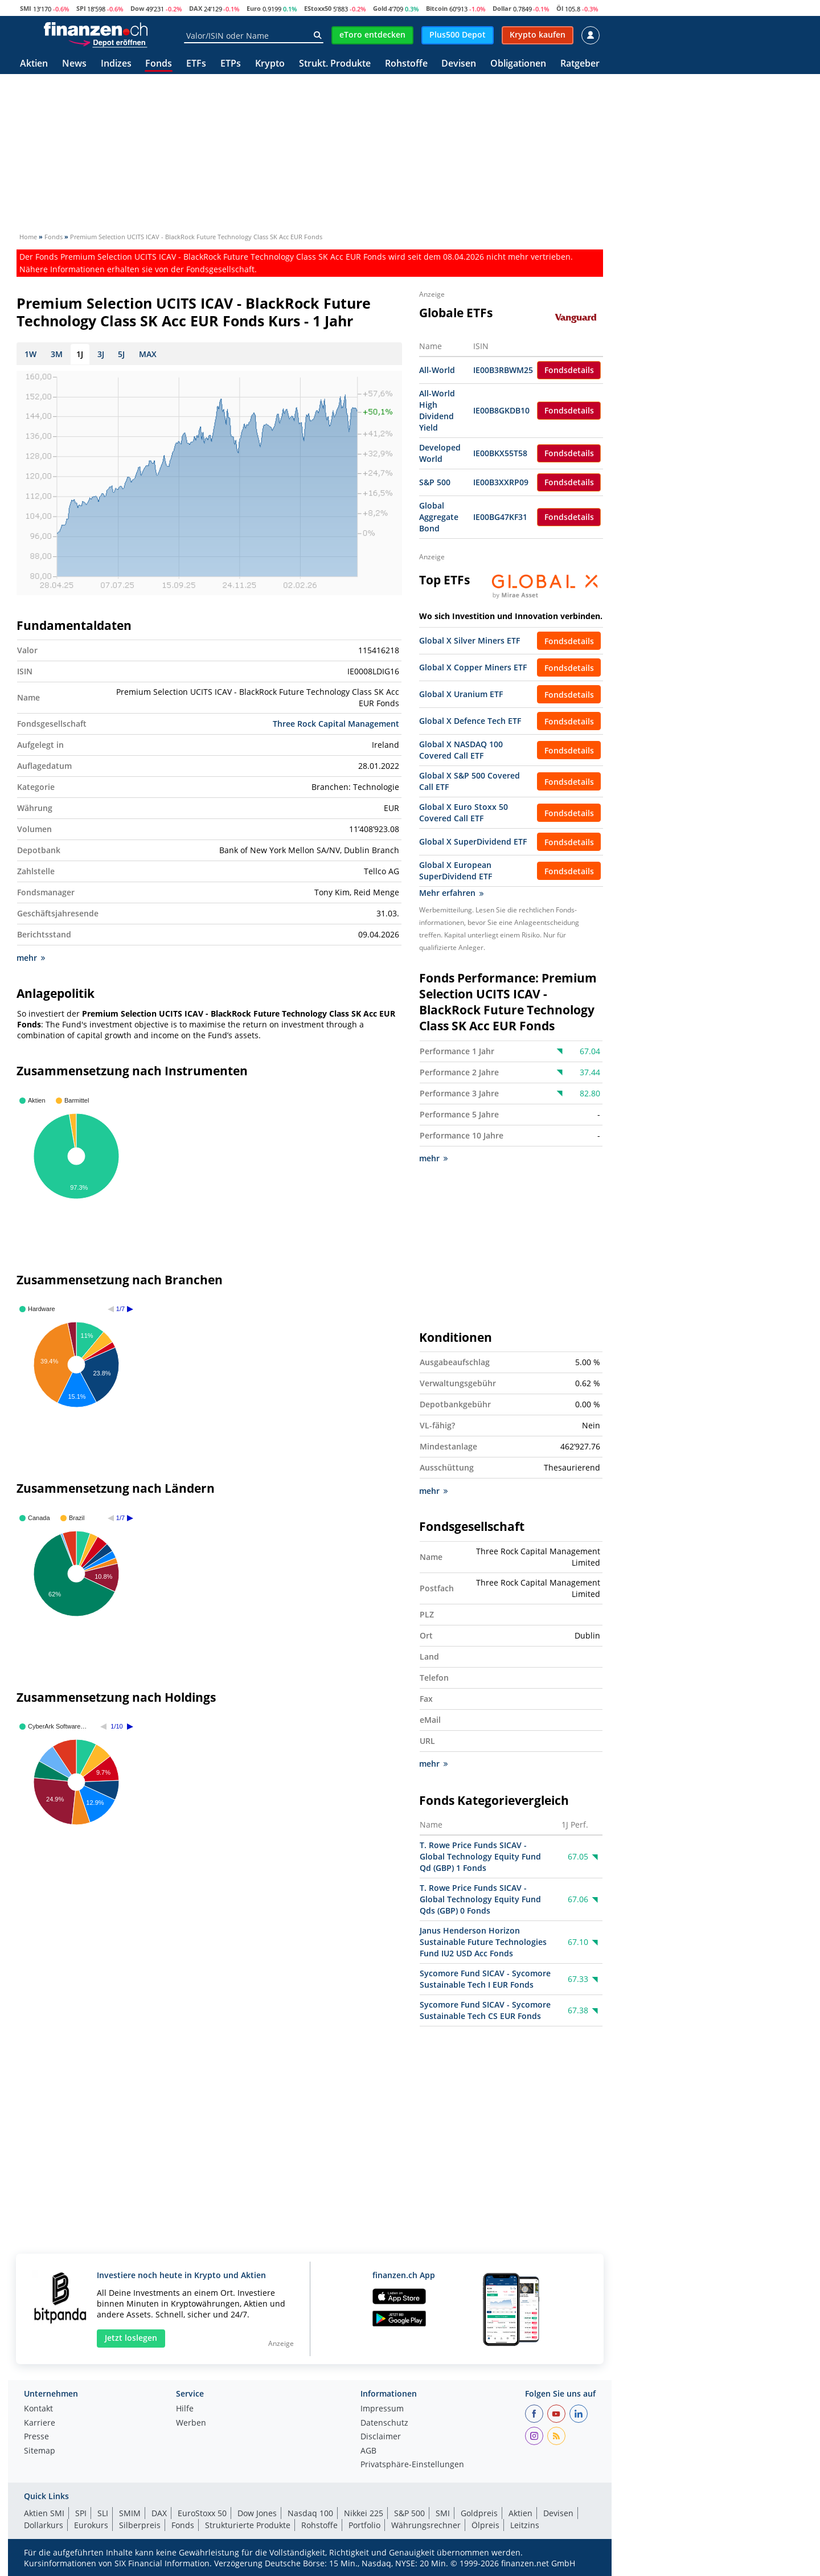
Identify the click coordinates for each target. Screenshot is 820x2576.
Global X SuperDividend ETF (473, 841)
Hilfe (185, 2409)
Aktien (34, 64)
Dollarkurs (43, 2525)
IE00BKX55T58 (500, 453)
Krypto (270, 64)
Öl (559, 8)
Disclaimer (380, 2437)
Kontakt (38, 2409)
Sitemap (39, 2451)
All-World (437, 370)
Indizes (116, 64)
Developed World (440, 453)
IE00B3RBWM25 (503, 370)
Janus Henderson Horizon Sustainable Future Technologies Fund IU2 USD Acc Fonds (483, 1942)
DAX (195, 8)
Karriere (39, 2423)
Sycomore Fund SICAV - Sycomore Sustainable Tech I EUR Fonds (485, 1979)
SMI (25, 8)
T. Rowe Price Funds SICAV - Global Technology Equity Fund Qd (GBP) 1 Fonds (480, 1857)
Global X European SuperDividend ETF (455, 870)
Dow (137, 8)
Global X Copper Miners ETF (473, 667)
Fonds (158, 64)
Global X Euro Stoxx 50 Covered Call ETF (463, 812)
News (74, 64)
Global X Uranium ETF (461, 694)
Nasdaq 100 (310, 2513)
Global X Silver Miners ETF (469, 640)
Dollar (502, 8)
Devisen (458, 64)
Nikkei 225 (363, 2513)
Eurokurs (91, 2525)
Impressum (382, 2409)
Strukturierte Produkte (247, 2525)
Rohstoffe (406, 64)
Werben (191, 2423)
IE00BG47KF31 (500, 516)
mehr (31, 957)
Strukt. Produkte (335, 64)
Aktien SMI (44, 2513)
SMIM (130, 2513)
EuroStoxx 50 (202, 2513)
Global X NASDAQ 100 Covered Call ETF (461, 750)
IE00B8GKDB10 (501, 410)
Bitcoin (437, 8)
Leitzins (524, 2525)
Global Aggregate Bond (438, 517)
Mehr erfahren (451, 892)
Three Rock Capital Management (336, 723)
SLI (102, 2513)
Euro (254, 8)
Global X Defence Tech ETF (470, 720)
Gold (380, 8)
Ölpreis (485, 2525)
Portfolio (364, 2525)
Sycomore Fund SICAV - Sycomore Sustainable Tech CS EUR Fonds (485, 2011)
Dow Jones (257, 2513)
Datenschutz (384, 2423)
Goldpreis (479, 2513)
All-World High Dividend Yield (437, 410)
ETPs (230, 64)
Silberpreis (140, 2525)
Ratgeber (580, 64)
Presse (36, 2437)
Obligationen (518, 64)
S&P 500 (434, 482)
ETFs (196, 64)
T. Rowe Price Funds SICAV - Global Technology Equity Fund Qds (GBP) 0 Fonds (480, 1899)
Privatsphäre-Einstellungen (412, 2464)
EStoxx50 (317, 8)
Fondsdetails (569, 370)
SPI (81, 8)
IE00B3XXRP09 (500, 482)
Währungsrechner (426, 2525)
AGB (368, 2451)
